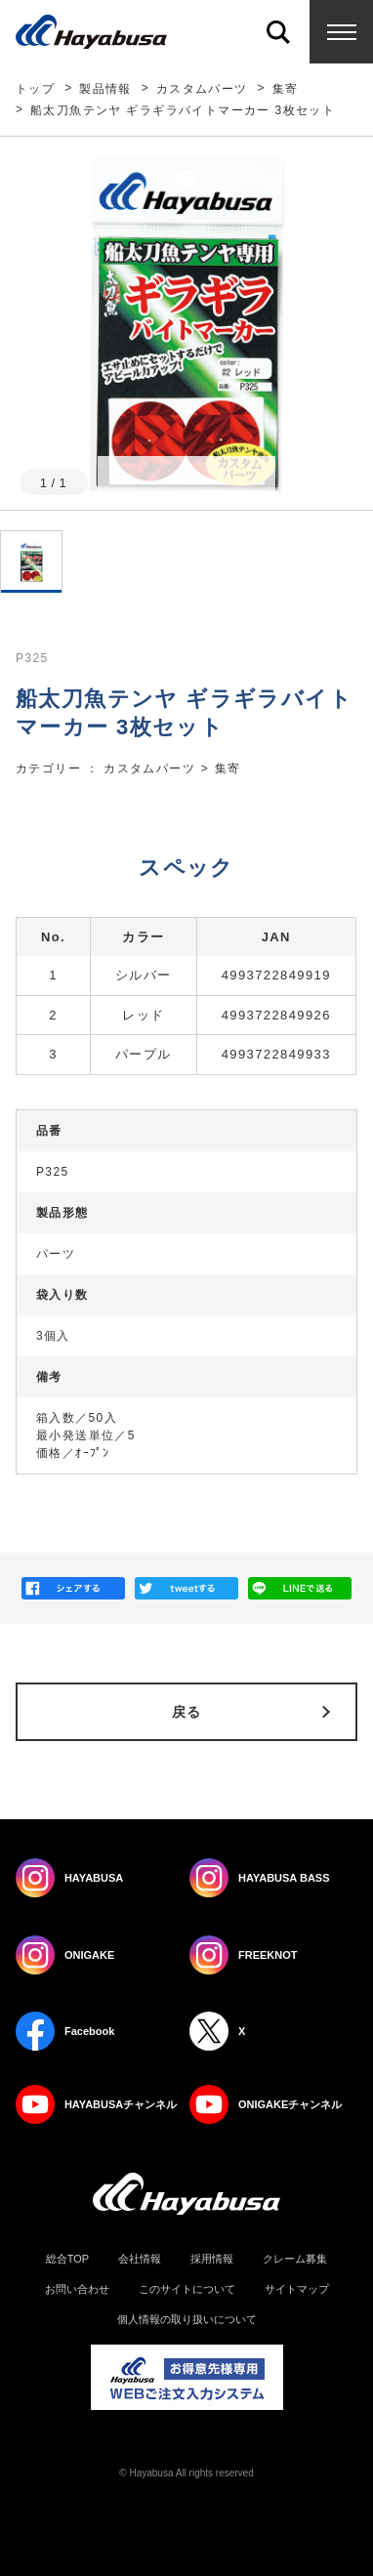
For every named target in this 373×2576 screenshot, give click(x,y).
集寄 (285, 89)
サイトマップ (297, 2289)
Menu (341, 31)
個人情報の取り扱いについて (187, 2319)
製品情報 (105, 89)
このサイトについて (187, 2289)
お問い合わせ (77, 2289)
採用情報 (211, 2259)
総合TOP (67, 2259)
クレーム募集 (295, 2259)
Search (278, 31)
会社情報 (139, 2259)
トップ (35, 89)
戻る (187, 1712)
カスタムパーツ (202, 89)
